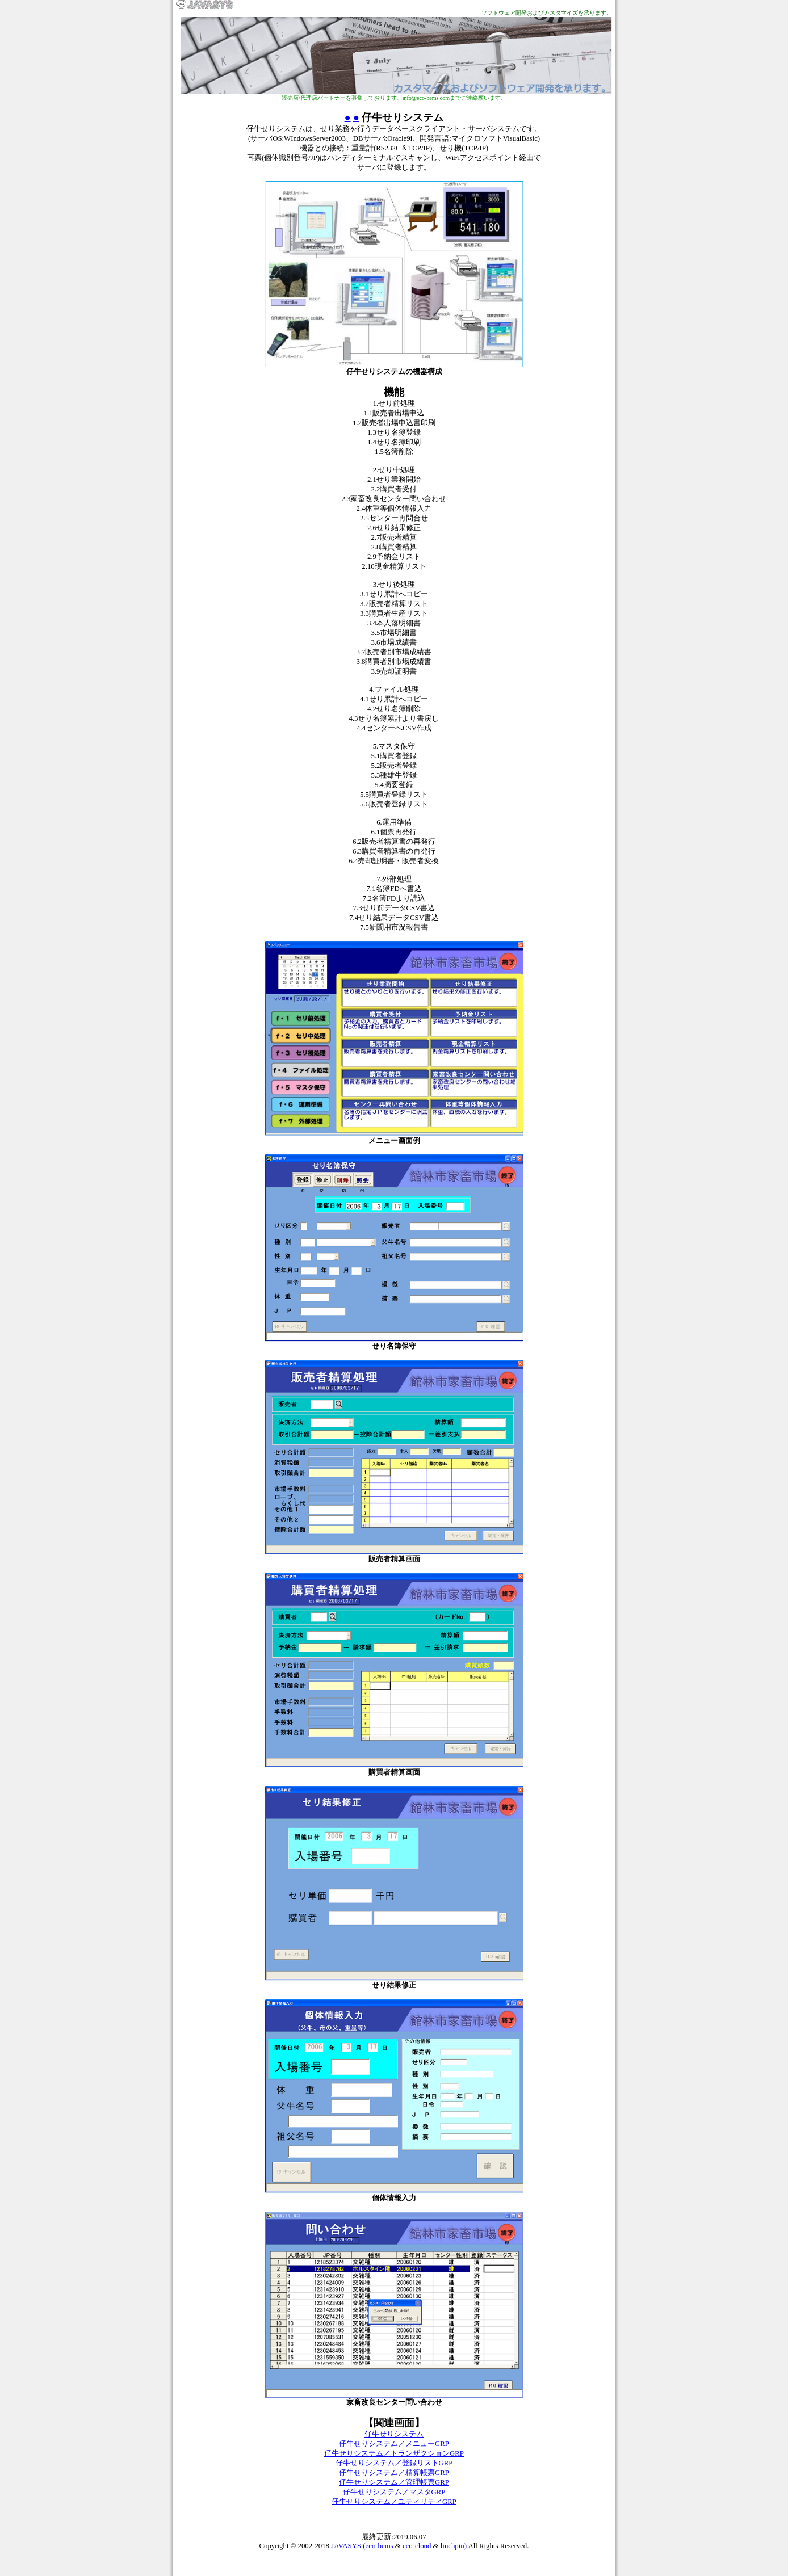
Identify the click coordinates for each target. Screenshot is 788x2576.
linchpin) (454, 2546)
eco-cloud (417, 2546)
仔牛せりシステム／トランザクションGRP (394, 2453)
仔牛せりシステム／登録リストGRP (394, 2463)
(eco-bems (378, 2546)
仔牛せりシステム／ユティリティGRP (394, 2502)
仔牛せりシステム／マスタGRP (394, 2492)
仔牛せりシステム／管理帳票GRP (394, 2482)
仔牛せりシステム (394, 2434)
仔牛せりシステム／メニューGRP (394, 2444)
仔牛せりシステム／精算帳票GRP (394, 2473)
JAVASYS (346, 2546)
